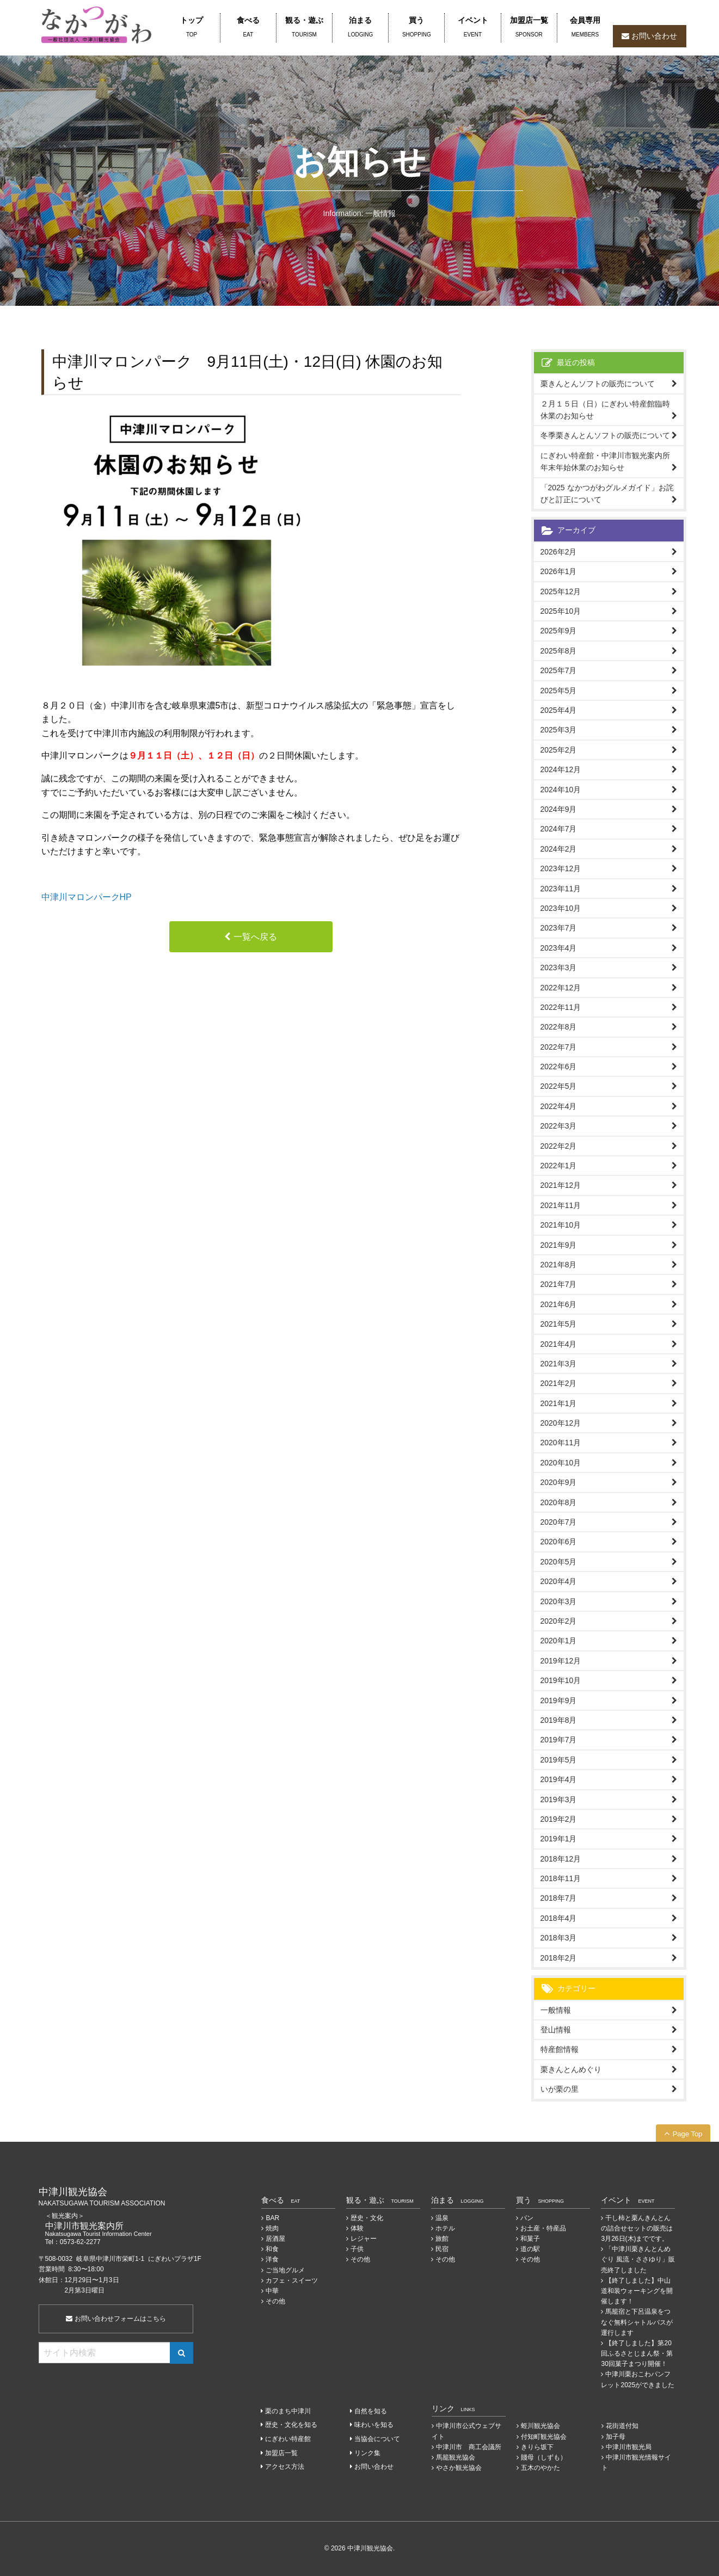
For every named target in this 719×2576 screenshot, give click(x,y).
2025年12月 (560, 591)
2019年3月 (558, 1799)
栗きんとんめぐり (570, 2069)
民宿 (441, 2249)
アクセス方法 (284, 2466)
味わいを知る (374, 2425)
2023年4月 (558, 948)
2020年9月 (558, 1482)
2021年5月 (558, 1324)
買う (416, 28)
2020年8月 (558, 1502)
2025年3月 (558, 729)
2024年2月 (558, 849)
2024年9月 (558, 809)
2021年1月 (558, 1403)
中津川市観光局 (629, 2447)
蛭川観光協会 (540, 2426)
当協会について (377, 2439)
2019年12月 (560, 1660)
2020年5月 (558, 1561)
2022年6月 (558, 1066)
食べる (248, 28)
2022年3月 (558, 1125)
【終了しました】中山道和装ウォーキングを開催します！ (637, 2291)
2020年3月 (558, 1601)
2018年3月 (558, 1937)
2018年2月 (558, 1957)
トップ (192, 28)
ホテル (445, 2228)
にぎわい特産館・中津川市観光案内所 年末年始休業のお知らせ (608, 461)
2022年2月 (558, 1146)
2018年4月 (558, 1918)
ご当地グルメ (285, 2270)
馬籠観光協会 (455, 2457)
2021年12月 (560, 1185)
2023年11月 (560, 888)
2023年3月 (558, 967)
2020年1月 (558, 1640)
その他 (275, 2301)
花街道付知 (622, 2426)
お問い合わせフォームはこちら (115, 2318)
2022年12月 (560, 987)
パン (526, 2218)
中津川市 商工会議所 (468, 2447)
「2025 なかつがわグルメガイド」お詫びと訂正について (607, 493)
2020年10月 (560, 1462)
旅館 (441, 2238)
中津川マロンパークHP (86, 897)
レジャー (364, 2238)
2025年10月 (560, 611)
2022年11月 (560, 1007)
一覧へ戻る (255, 936)
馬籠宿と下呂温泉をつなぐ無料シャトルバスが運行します (637, 2322)
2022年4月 (558, 1106)
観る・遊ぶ (304, 28)
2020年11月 (560, 1442)
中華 (272, 2291)
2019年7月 (558, 1739)
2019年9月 (558, 1700)
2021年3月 (558, 1363)
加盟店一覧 (529, 28)
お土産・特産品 (543, 2228)
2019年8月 (558, 1720)
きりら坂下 (537, 2447)
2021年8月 (558, 1264)
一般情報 (555, 2010)
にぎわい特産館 (288, 2439)
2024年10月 (560, 789)
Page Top (688, 2134)
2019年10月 (560, 1680)
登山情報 (555, 2029)
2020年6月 (558, 1541)
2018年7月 (558, 1898)
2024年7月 (558, 828)
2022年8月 (558, 1026)
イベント (472, 28)
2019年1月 (558, 1838)
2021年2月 (558, 1383)
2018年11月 (560, 1878)
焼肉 (272, 2228)
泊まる (360, 28)
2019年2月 (558, 1819)
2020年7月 (558, 1522)
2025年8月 (558, 650)
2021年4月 (558, 1344)
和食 (272, 2249)
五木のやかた (540, 2468)
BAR (272, 2218)
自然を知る (370, 2411)
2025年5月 (558, 690)
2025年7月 (558, 670)
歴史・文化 (367, 2218)
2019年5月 (558, 1759)
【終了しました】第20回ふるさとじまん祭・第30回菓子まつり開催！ (637, 2353)
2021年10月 (560, 1225)
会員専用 (585, 28)
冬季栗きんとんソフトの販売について (605, 435)
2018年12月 (560, 1858)
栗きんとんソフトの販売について (597, 383)
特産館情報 (559, 2049)
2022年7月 (558, 1047)
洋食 (272, 2259)
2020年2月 (558, 1621)
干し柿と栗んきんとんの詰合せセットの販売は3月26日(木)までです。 (637, 2228)
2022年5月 (558, 1086)
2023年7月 (558, 927)
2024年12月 (560, 769)
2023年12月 (560, 868)
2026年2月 (558, 551)
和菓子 (530, 2238)
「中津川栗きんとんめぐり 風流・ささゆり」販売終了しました (637, 2259)
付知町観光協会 (544, 2437)
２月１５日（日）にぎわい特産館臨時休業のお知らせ (605, 409)
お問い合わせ (654, 36)
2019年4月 (558, 1779)
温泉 (441, 2218)
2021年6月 (558, 1304)
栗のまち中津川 (288, 2411)
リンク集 (367, 2453)
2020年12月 (560, 1423)
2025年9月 (558, 630)
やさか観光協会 (459, 2468)
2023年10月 (560, 908)
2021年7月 (558, 1284)
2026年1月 (558, 571)
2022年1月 (558, 1165)
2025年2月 (558, 749)
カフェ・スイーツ (292, 2280)
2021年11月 (560, 1205)
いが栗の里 (559, 2089)
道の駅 (530, 2249)
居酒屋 (275, 2238)
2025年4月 (558, 710)
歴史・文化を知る (291, 2425)
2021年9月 (558, 1245)
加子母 (615, 2437)
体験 (357, 2228)
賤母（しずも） (544, 2457)
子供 (357, 2249)
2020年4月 (558, 1581)
